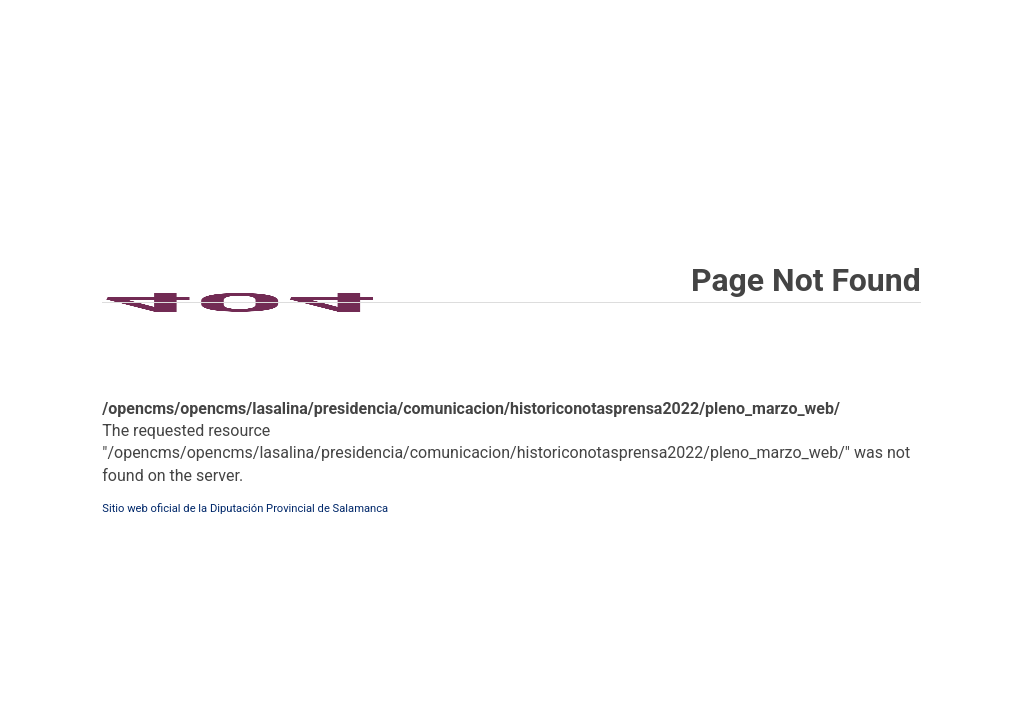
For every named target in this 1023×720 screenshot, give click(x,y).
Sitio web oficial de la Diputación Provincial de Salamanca (245, 508)
